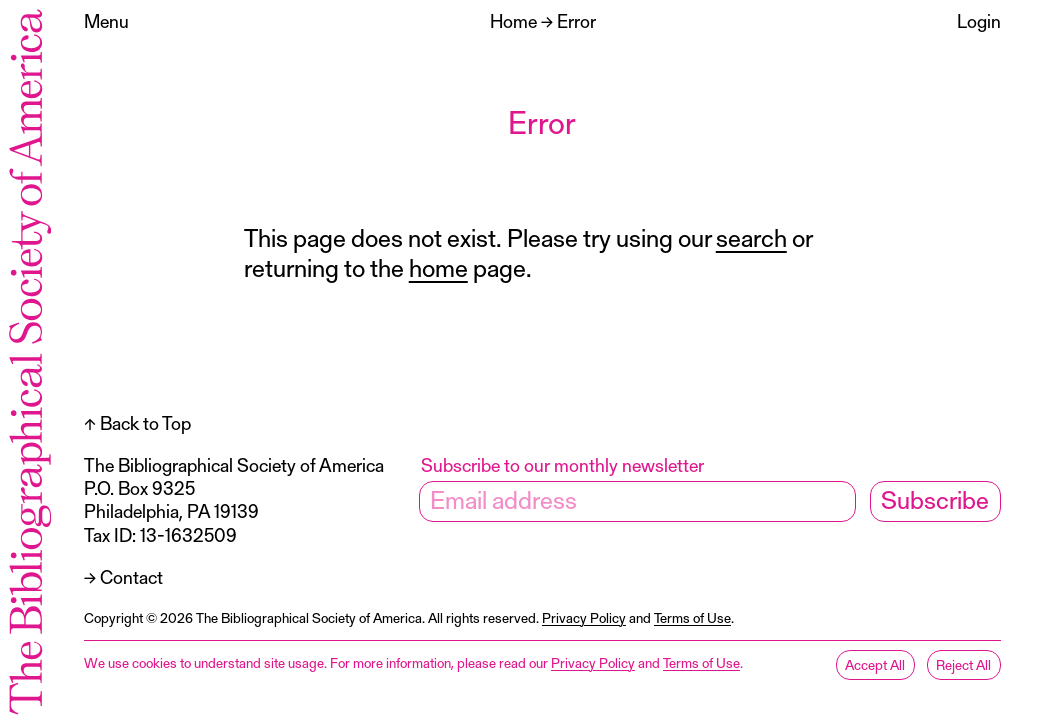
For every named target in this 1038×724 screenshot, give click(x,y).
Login (979, 20)
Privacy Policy (584, 617)
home (438, 267)
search (751, 237)
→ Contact (123, 576)
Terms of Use (692, 617)
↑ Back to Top (137, 422)
